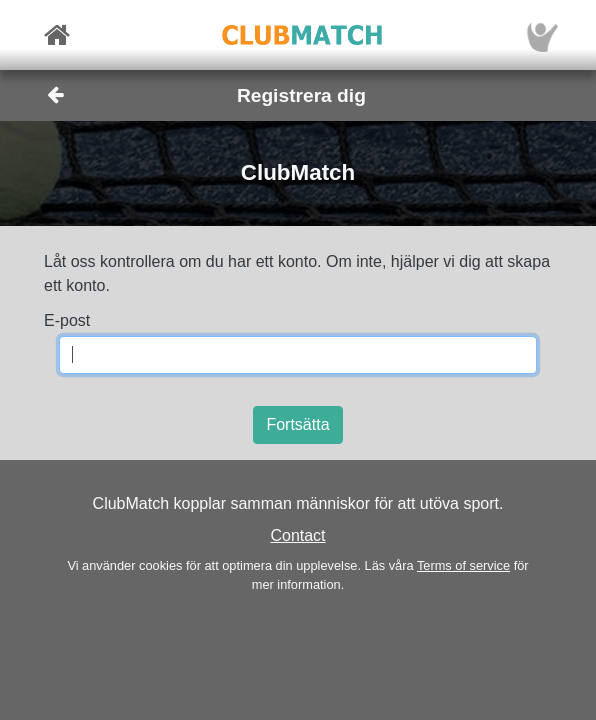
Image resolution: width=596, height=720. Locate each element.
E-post (67, 320)
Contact (297, 535)
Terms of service (463, 565)
